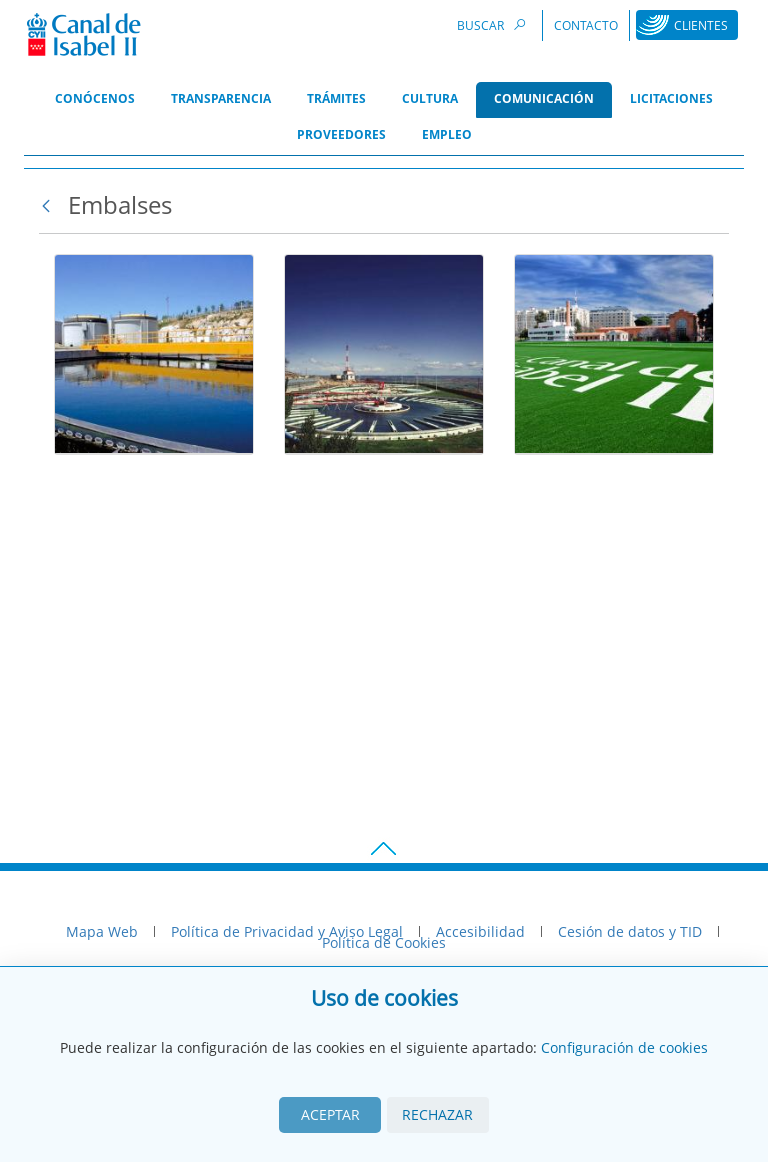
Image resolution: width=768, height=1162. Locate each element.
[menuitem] (95, 100)
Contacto (586, 25)
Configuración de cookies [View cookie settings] (624, 1047)
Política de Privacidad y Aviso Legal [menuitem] (287, 931)
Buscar (494, 24)
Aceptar (330, 1114)
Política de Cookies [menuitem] (384, 942)
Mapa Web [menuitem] (102, 931)
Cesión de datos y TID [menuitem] (630, 931)
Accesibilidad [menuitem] (480, 931)
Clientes (701, 25)
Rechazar (437, 1114)
